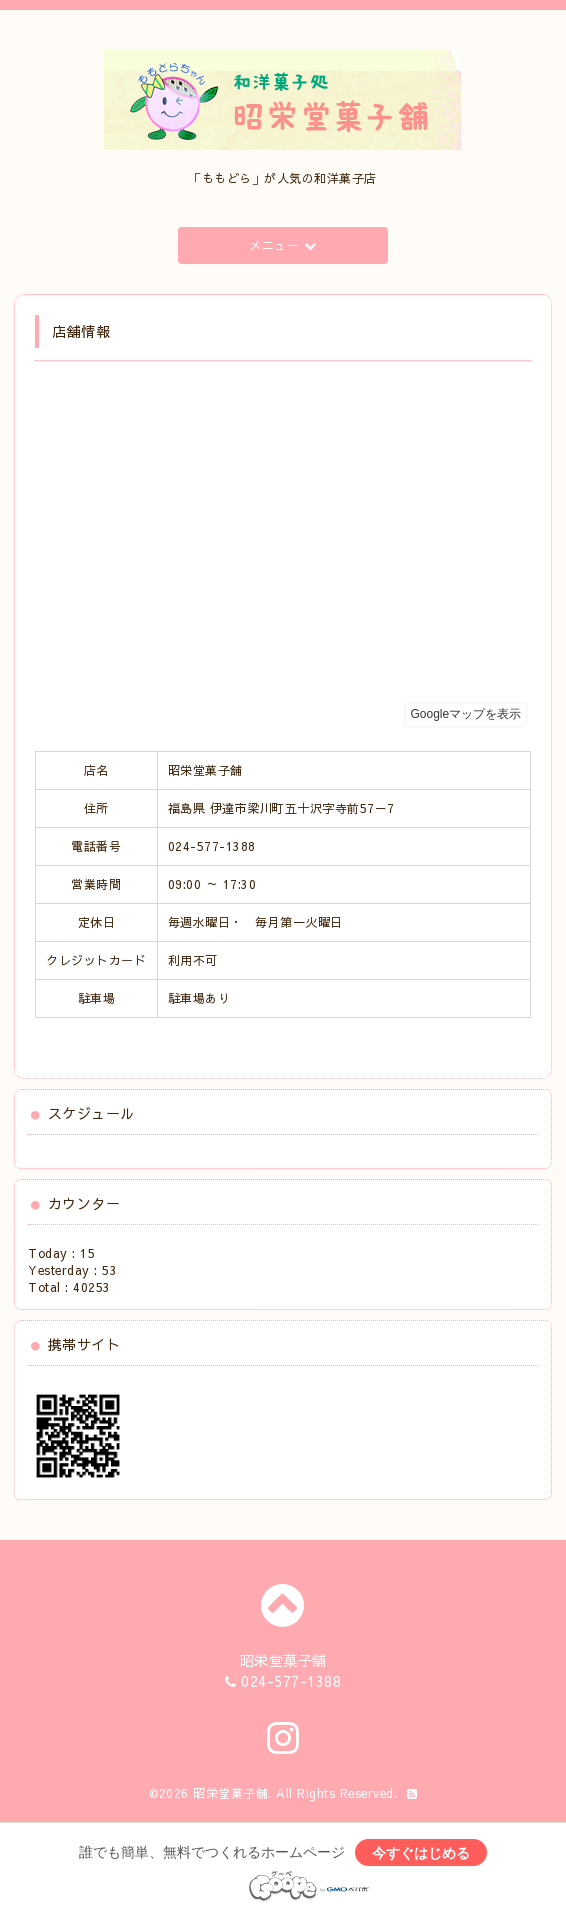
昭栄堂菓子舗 (230, 1793)
